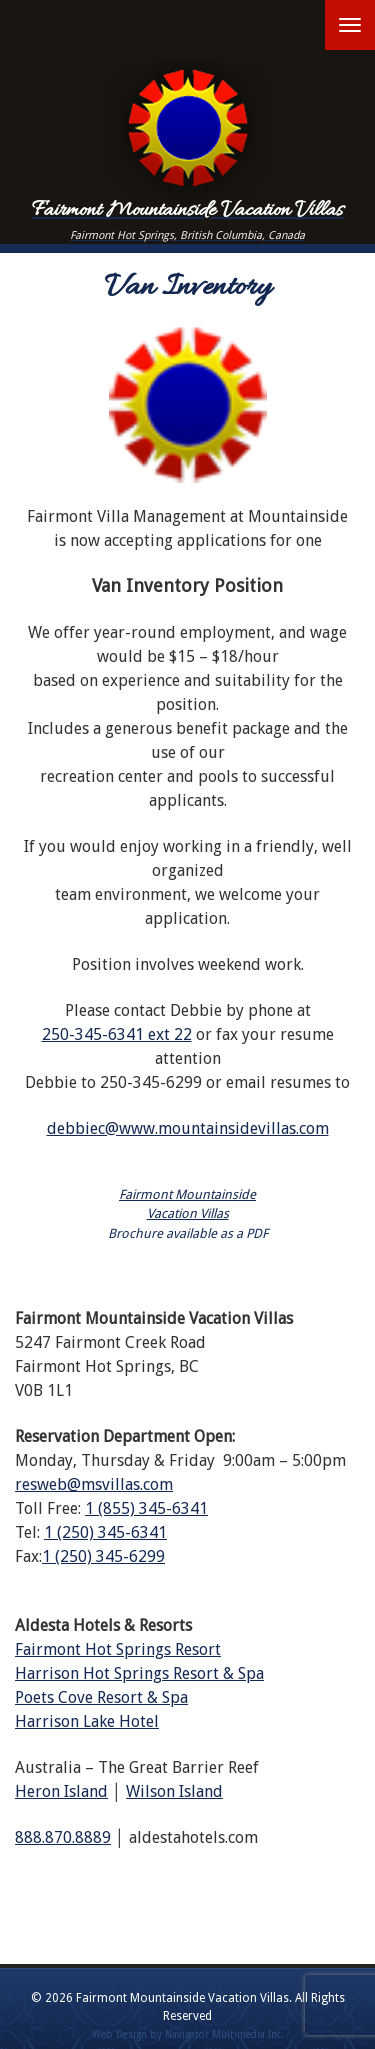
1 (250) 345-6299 (103, 1556)
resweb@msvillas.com (94, 1484)
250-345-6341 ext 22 (117, 1034)
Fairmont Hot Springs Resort (118, 1649)
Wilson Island (174, 1791)
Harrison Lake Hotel (87, 1721)
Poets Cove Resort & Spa (101, 1697)
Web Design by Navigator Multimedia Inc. (188, 2034)
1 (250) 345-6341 (105, 1532)
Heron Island (61, 1791)
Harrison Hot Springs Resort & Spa (139, 1673)
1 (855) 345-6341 (146, 1508)
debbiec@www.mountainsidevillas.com (188, 1128)
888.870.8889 (63, 1837)
